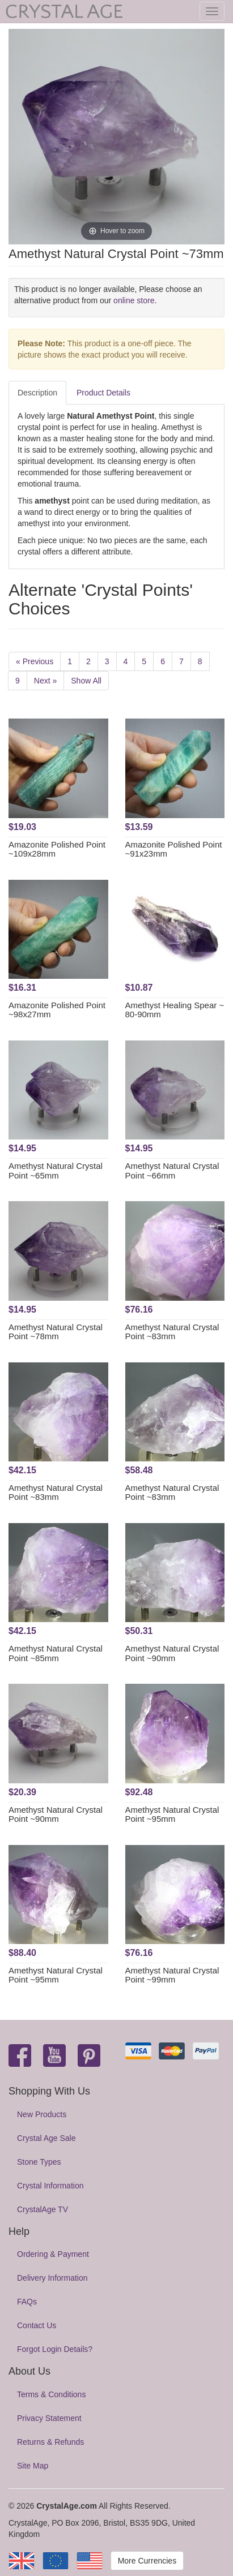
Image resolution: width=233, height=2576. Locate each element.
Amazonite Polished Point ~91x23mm (173, 849)
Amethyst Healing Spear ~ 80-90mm (174, 1010)
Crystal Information (50, 2185)
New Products (41, 2114)
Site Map (32, 2465)
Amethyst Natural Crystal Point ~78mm (56, 1331)
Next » (45, 680)
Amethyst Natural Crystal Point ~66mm (172, 1170)
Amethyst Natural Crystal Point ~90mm (172, 1653)
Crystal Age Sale (46, 2138)
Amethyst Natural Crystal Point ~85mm (56, 1653)
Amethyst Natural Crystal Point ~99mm (172, 1975)
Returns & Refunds (50, 2441)
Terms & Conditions (51, 2394)
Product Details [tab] (103, 392)
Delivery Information (52, 2277)
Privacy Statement (49, 2418)
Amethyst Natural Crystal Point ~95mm (172, 1814)
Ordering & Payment (53, 2254)
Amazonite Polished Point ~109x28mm (57, 849)
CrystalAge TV (42, 2209)
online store (133, 300)
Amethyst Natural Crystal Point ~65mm (56, 1170)
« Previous (34, 661)
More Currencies (147, 2560)
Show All (86, 680)
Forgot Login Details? (54, 2349)
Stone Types (39, 2161)
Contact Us (36, 2325)
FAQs (27, 2301)
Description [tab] (37, 392)
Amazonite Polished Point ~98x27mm (57, 1010)
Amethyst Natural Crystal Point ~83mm (172, 1331)
